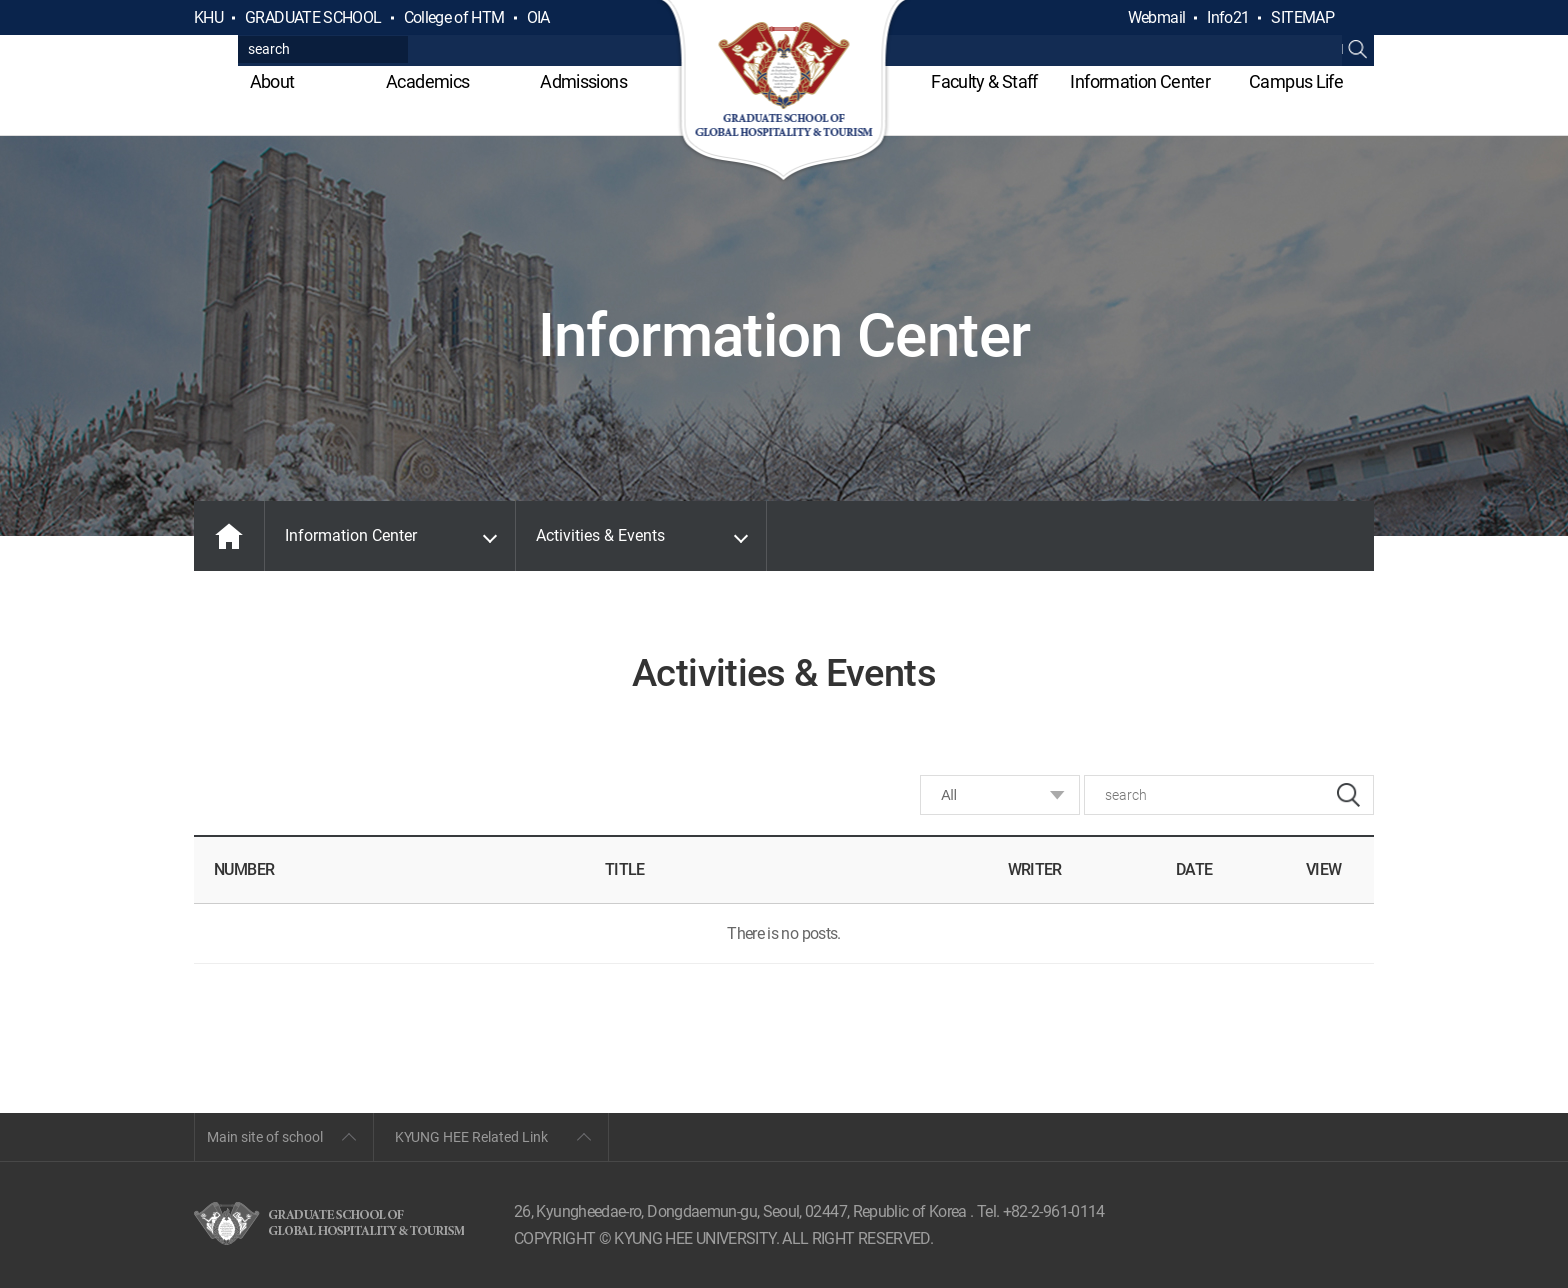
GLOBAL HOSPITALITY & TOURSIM (784, 92)
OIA (538, 17)
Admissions (583, 81)
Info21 (1228, 17)
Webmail (1157, 17)
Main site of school (265, 1137)
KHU (208, 17)
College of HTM (454, 17)
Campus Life (1296, 81)
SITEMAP (1302, 17)
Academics (427, 81)
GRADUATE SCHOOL (313, 17)
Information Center (1139, 81)
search (1348, 795)
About (272, 81)
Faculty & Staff (984, 81)
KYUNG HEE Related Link (471, 1137)
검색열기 (1358, 18)
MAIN (229, 536)
